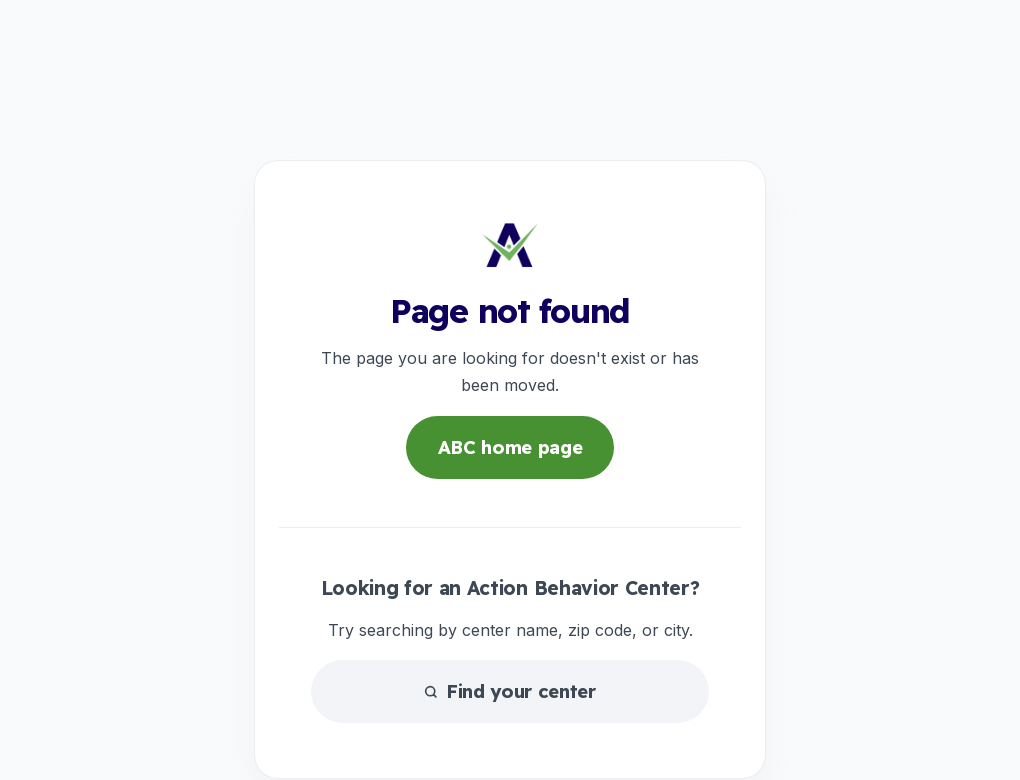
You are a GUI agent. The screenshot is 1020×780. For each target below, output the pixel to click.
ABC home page (510, 447)
